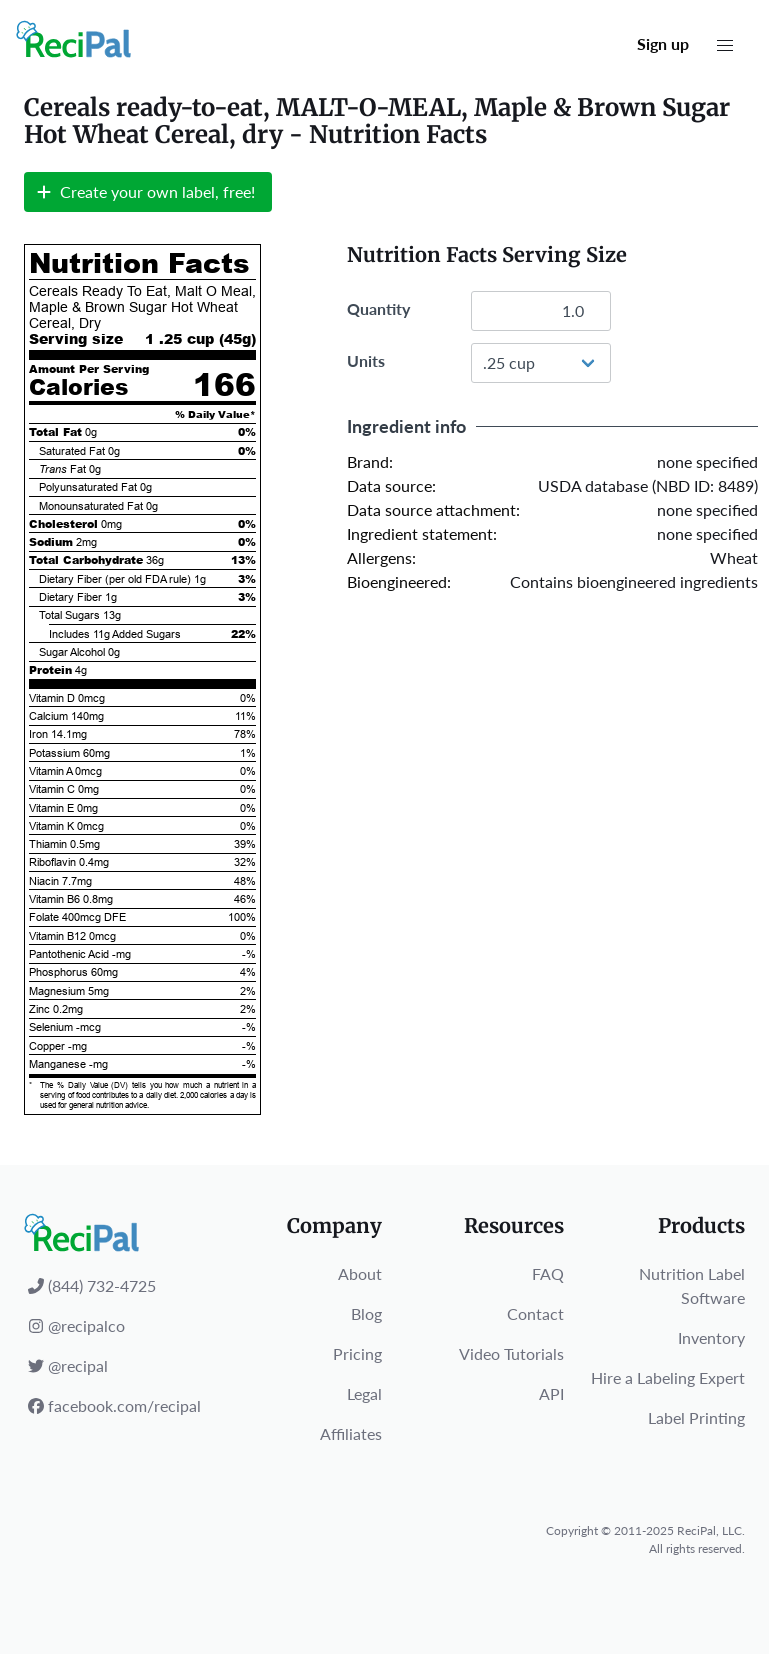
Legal (364, 1393)
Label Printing (696, 1417)
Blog (366, 1313)
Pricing (357, 1353)
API (551, 1393)
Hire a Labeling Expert (668, 1377)
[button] (725, 46)
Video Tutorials (511, 1353)
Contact (535, 1313)
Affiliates (351, 1433)
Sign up (663, 43)
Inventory (711, 1337)
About (360, 1273)
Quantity (378, 308)
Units (366, 360)
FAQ (548, 1273)
